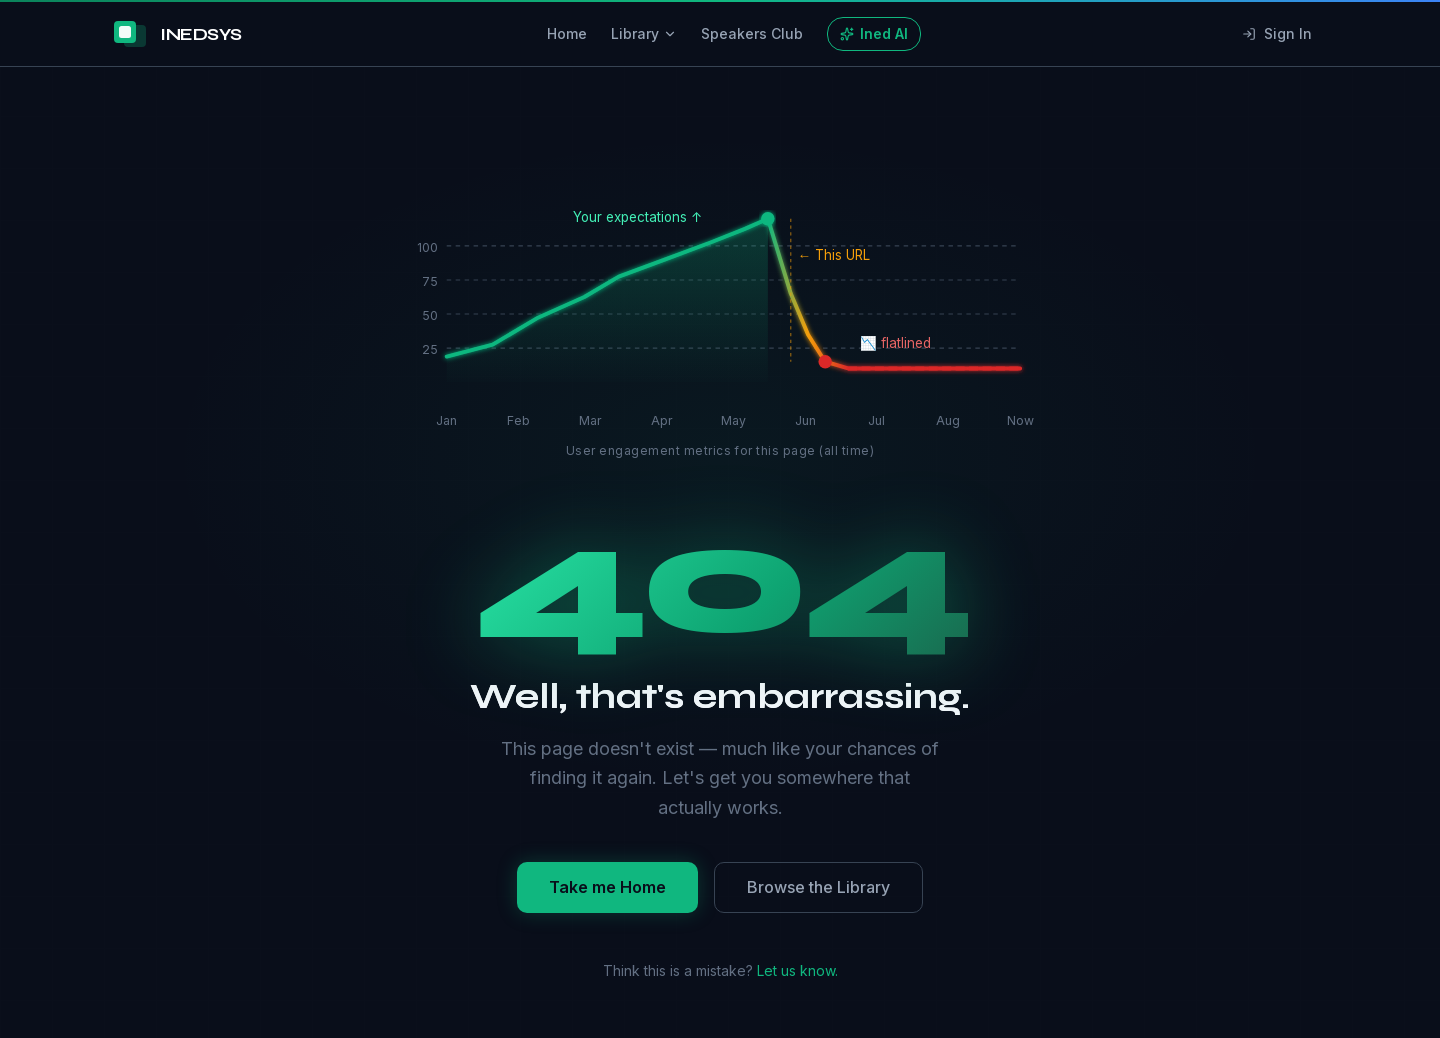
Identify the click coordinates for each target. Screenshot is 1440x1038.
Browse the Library (818, 887)
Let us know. (797, 970)
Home (567, 33)
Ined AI (874, 33)
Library (644, 33)
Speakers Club (752, 33)
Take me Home (607, 887)
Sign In (1277, 33)
